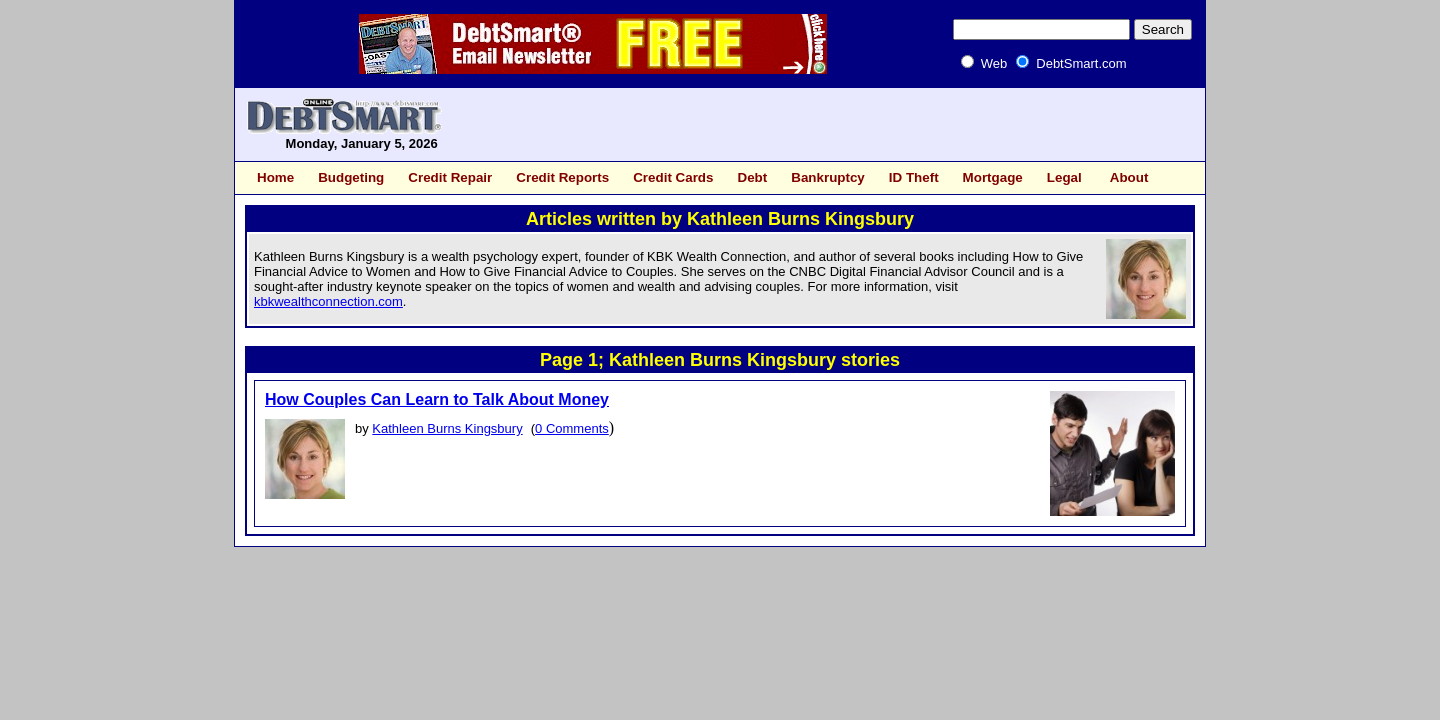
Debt (752, 177)
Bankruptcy (828, 177)
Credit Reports (562, 177)
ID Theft (914, 177)
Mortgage (993, 177)
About (1129, 177)
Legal (1064, 177)
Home (275, 177)
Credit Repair (450, 177)
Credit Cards (673, 177)
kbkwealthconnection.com (328, 301)
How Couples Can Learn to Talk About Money (437, 399)
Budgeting (351, 177)
